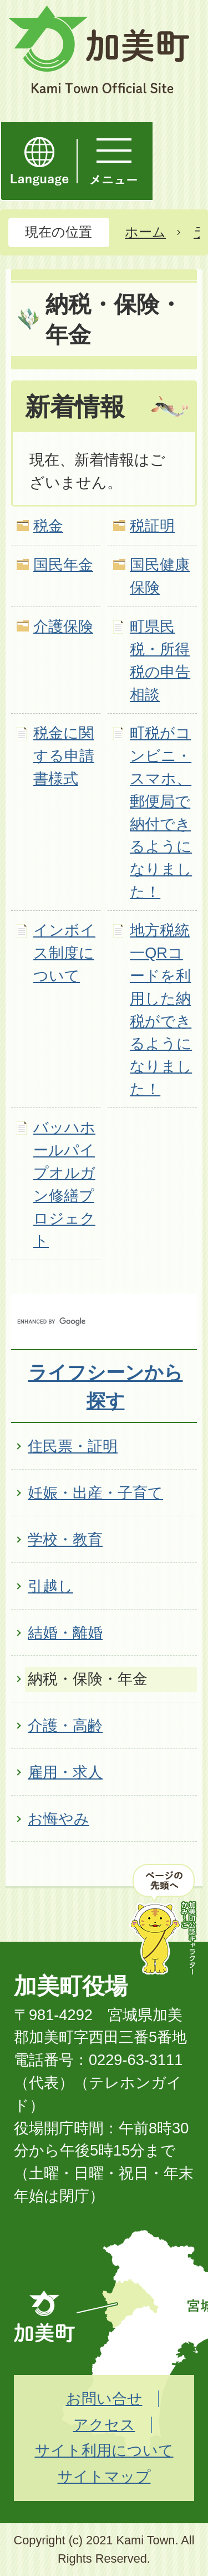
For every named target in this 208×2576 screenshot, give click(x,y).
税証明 (152, 525)
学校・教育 (65, 1539)
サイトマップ (104, 2476)
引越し (50, 1586)
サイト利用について (104, 2450)
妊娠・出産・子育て (95, 1492)
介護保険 (63, 626)
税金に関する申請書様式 (63, 755)
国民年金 (63, 564)
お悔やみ (58, 1818)
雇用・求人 (65, 1772)
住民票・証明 (73, 1446)
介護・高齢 (65, 1725)
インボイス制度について (64, 952)
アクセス (104, 2424)
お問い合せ (104, 2398)
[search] (92, 1321)
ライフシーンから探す (105, 1386)
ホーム (145, 231)
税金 (48, 525)
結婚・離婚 (65, 1632)
